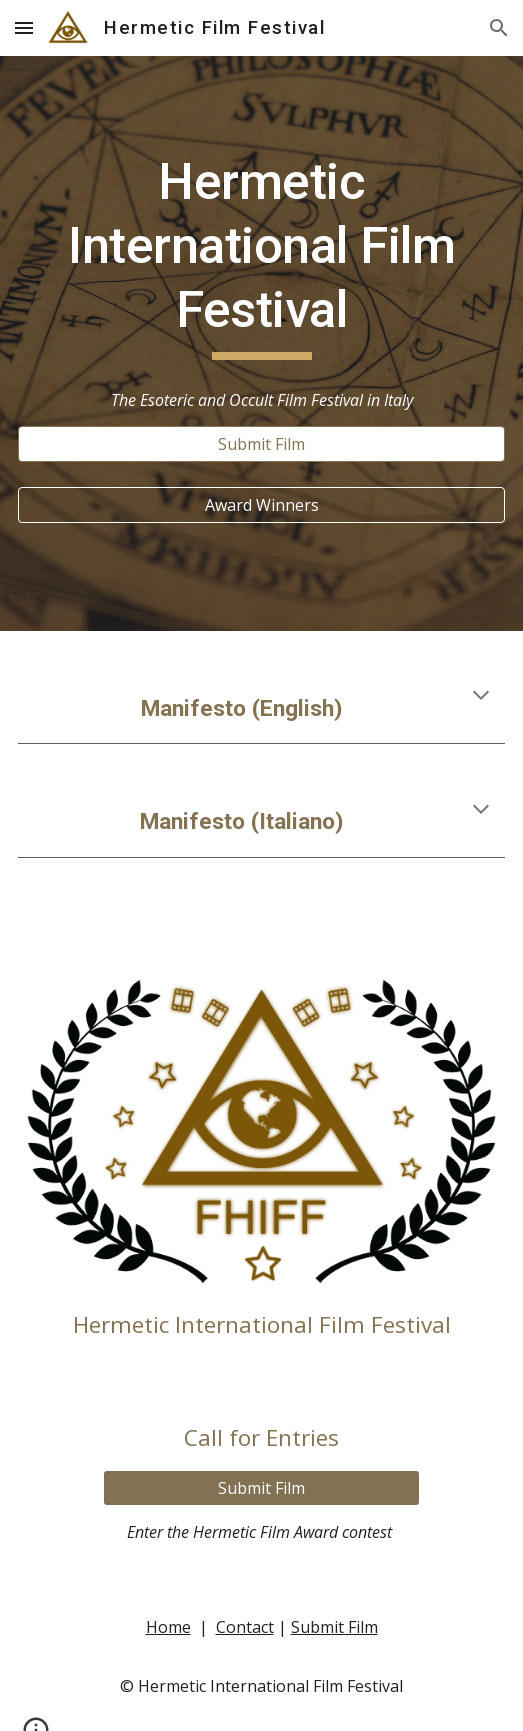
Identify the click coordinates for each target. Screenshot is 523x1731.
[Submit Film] (261, 444)
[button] (24, 27)
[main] (261, 255)
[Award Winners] (261, 505)
